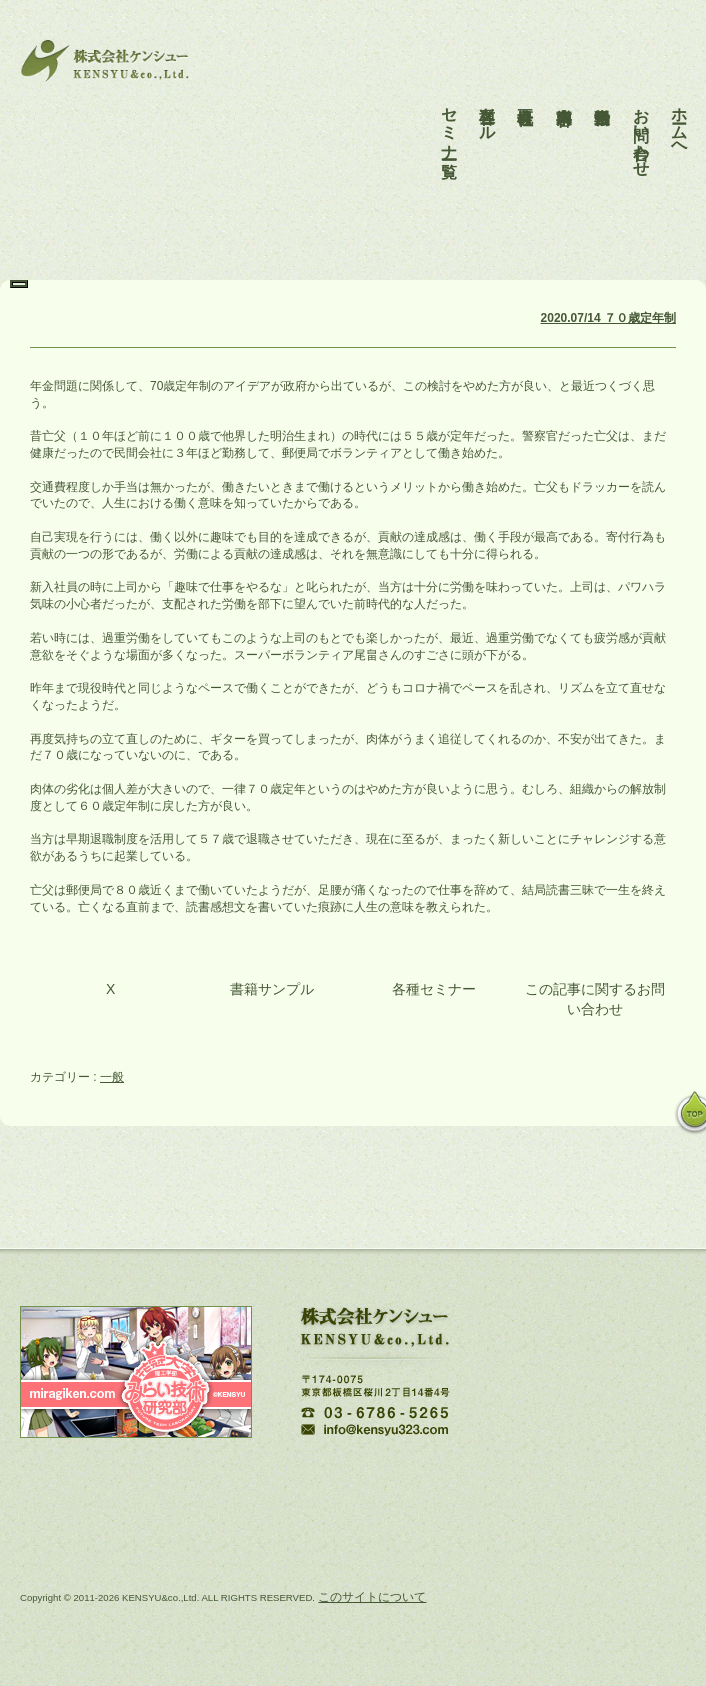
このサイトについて (372, 1597)
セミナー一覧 (449, 115)
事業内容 (564, 88)
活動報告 (602, 88)
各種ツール (487, 106)
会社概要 (525, 88)
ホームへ (679, 115)
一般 (112, 1077)
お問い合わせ (641, 124)
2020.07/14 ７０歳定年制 (608, 318)
